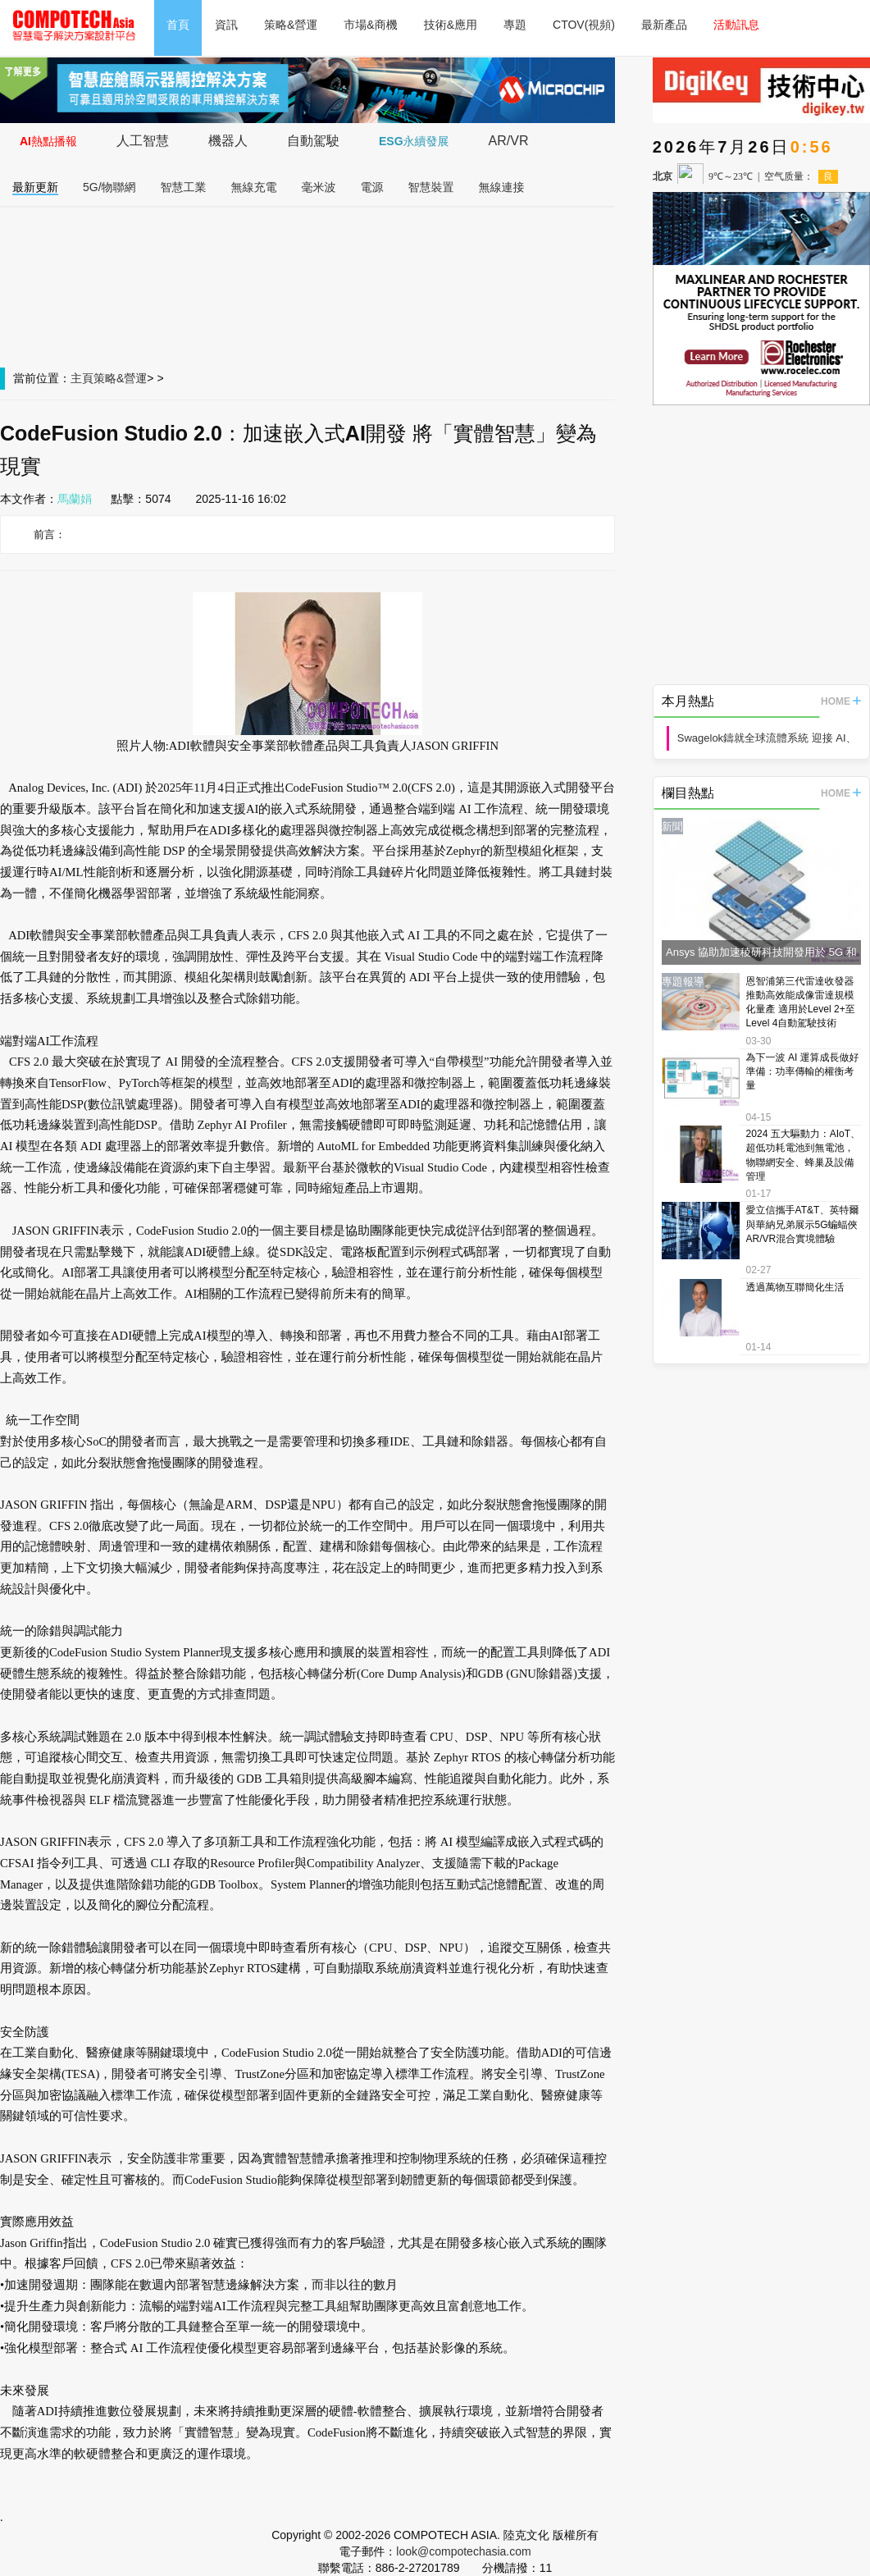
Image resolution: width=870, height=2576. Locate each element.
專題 (514, 24)
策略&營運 (290, 24)
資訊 (226, 24)
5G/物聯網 (109, 187)
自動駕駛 (313, 141)
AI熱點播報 (48, 141)
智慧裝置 (431, 187)
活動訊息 (736, 24)
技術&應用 (450, 24)
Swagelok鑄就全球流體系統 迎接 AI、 (767, 738)
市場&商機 (370, 24)
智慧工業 (184, 187)
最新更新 (35, 187)
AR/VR (509, 141)
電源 (372, 187)
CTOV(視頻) (584, 24)
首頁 (177, 24)
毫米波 (319, 187)
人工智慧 (142, 141)
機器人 (228, 141)
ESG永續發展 (414, 141)
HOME (841, 701)
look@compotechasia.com (463, 2551)
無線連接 (502, 187)
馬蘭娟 (74, 498)
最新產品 (664, 24)
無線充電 (254, 187)
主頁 (82, 378)
